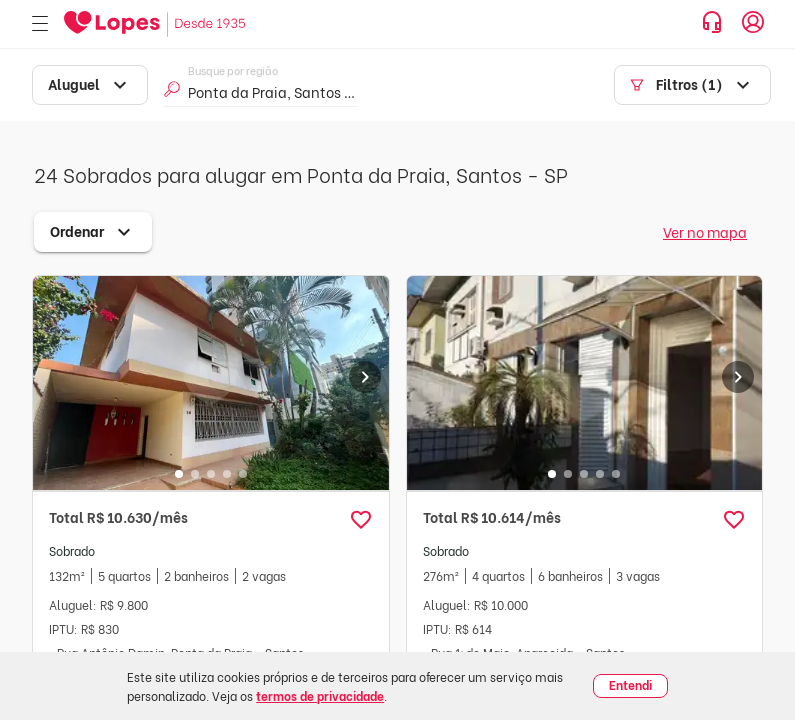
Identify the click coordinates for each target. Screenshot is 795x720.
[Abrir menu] (40, 24)
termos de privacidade (320, 695)
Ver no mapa (705, 231)
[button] (361, 520)
